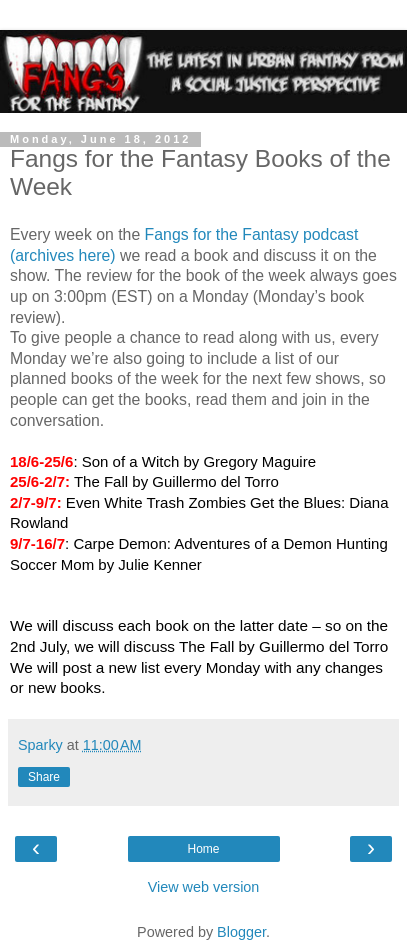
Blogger (241, 932)
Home (203, 849)
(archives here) (63, 255)
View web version (204, 887)
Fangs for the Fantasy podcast (252, 234)
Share (44, 777)
